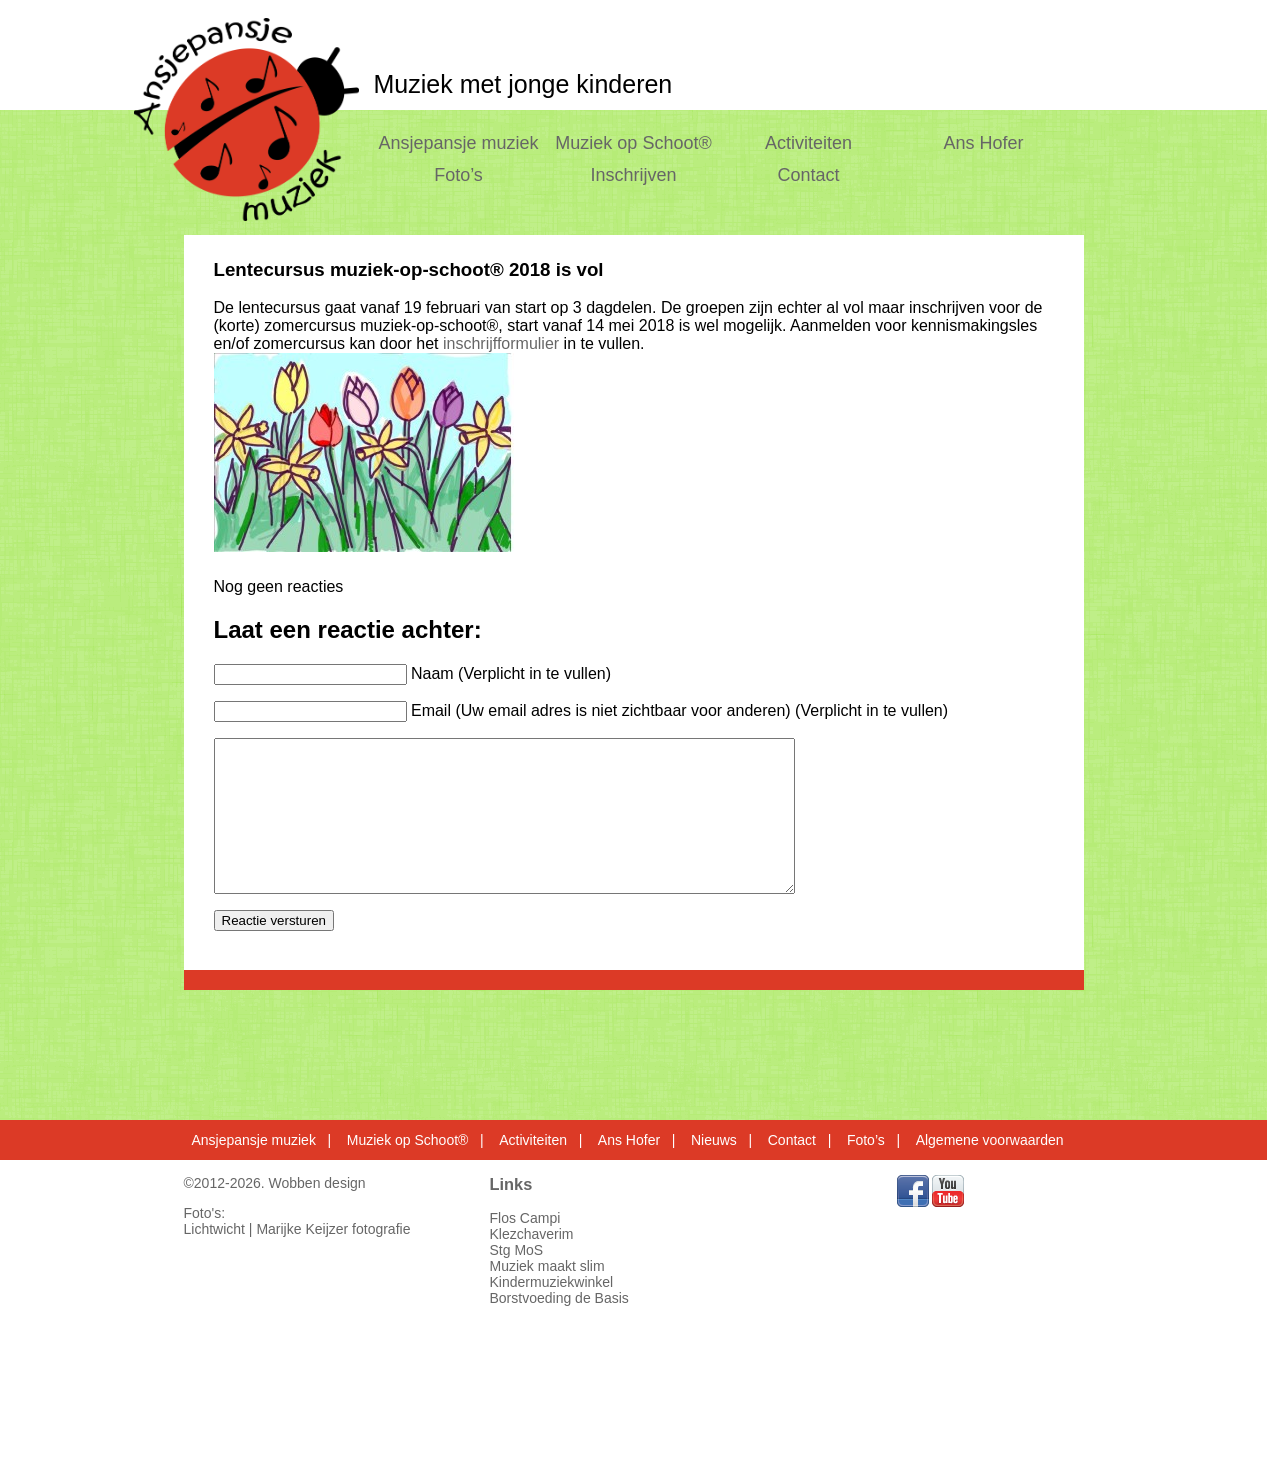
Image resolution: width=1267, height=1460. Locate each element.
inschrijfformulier (501, 343)
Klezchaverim (532, 1234)
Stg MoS (517, 1250)
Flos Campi (525, 1218)
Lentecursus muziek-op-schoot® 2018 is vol (409, 269)
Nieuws (714, 1140)
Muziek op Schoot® (633, 143)
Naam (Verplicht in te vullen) (511, 673)
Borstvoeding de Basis (559, 1298)
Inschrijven (633, 175)
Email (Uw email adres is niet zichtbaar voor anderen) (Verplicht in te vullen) (679, 710)
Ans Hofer (984, 143)
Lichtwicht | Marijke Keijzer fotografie (297, 1229)
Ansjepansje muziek (458, 143)
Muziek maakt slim (547, 1266)
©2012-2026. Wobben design (275, 1183)
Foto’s (458, 175)
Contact (809, 175)
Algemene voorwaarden (990, 1140)
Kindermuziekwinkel (552, 1282)
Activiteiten (808, 143)
